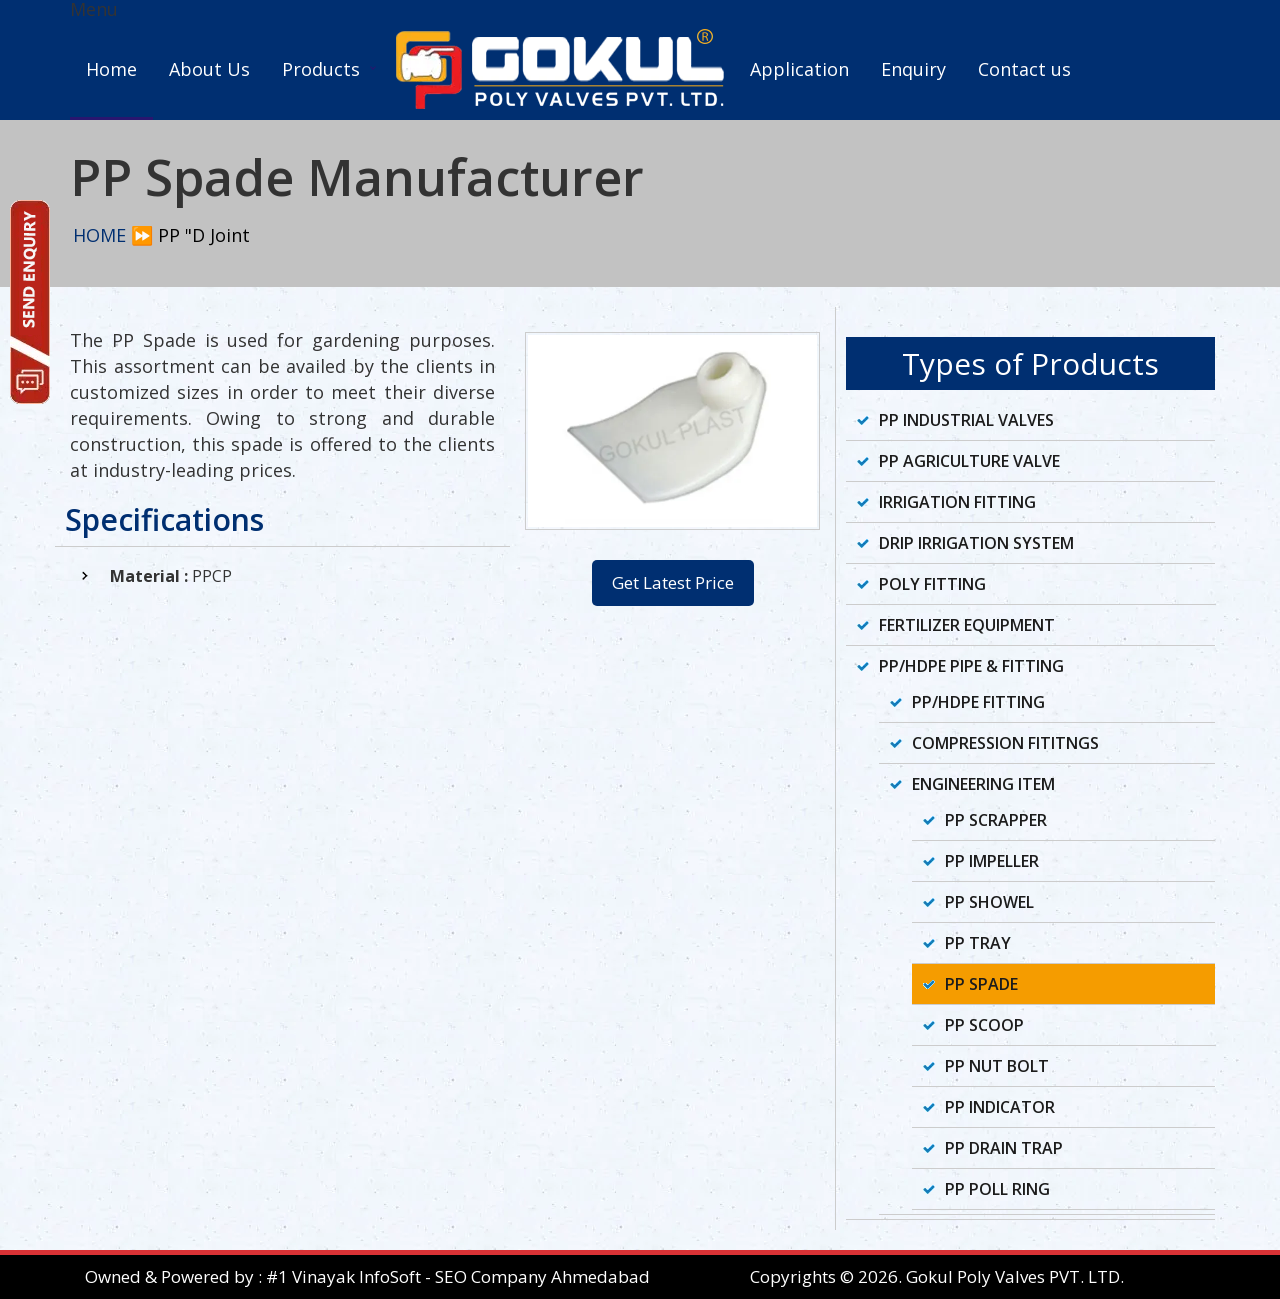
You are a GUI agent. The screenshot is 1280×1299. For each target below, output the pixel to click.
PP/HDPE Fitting (978, 702)
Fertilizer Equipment (967, 625)
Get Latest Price (673, 582)
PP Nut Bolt (997, 1066)
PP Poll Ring (997, 1189)
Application (799, 69)
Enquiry (913, 69)
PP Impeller (992, 861)
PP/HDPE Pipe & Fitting (971, 666)
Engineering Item (983, 784)
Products (321, 69)
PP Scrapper (996, 820)
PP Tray (978, 943)
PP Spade (981, 984)
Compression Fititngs (1005, 743)
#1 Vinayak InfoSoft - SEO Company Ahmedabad (458, 1276)
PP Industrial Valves (966, 420)
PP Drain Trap (1004, 1148)
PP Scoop (984, 1025)
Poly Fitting (932, 584)
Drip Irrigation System (976, 543)
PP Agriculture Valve (969, 461)
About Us (209, 69)
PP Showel (989, 902)
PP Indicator (1000, 1107)
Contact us (1024, 69)
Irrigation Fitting (957, 502)
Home (111, 69)
